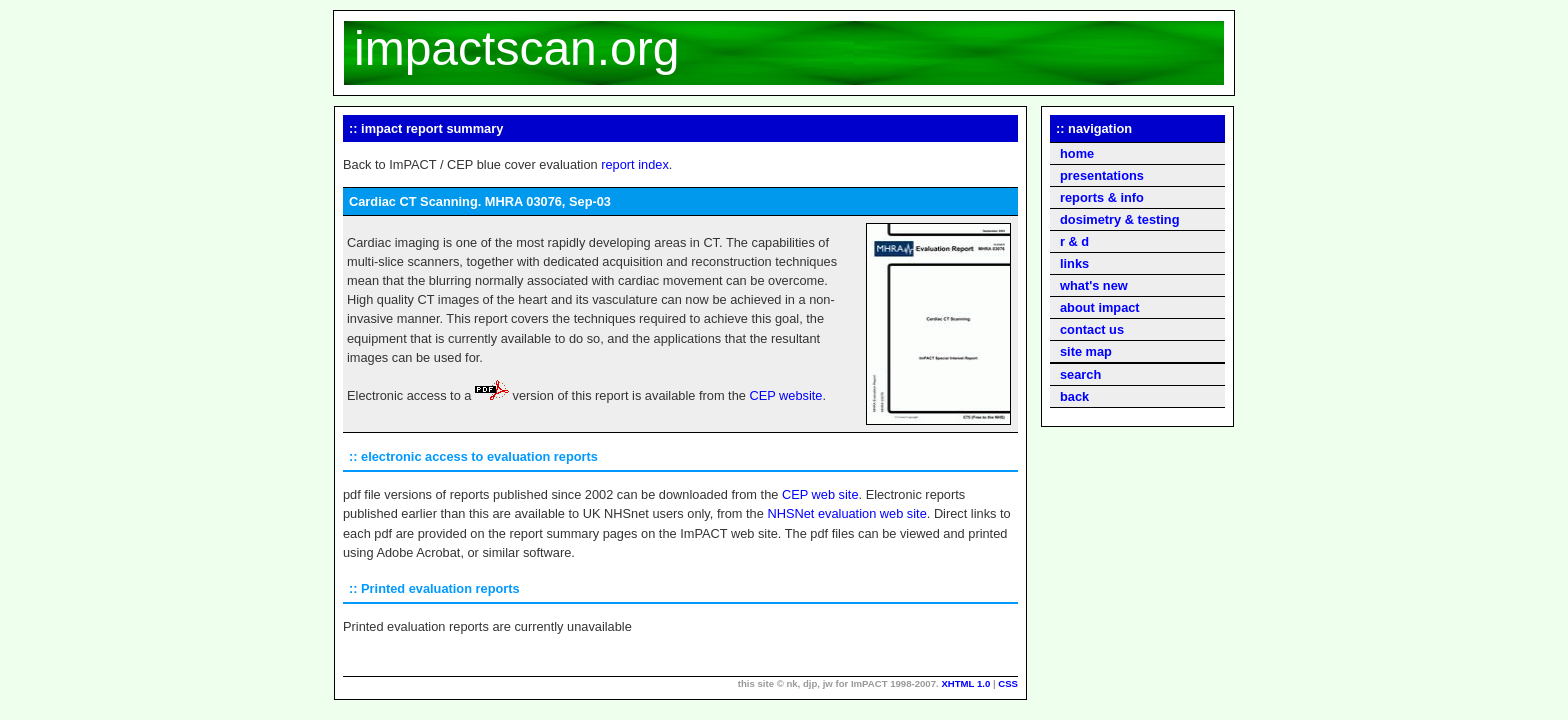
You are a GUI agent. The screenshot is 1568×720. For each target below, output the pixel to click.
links (1074, 263)
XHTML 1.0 (965, 683)
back (1074, 396)
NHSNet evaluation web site (846, 513)
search (1080, 374)
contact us (1092, 329)
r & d (1074, 241)
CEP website (785, 395)
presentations (1102, 175)
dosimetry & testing (1119, 219)
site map (1086, 351)
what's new (1094, 285)
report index (635, 164)
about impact (1100, 307)
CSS (1008, 683)
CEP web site (820, 494)
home (1077, 153)
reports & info (1102, 197)
